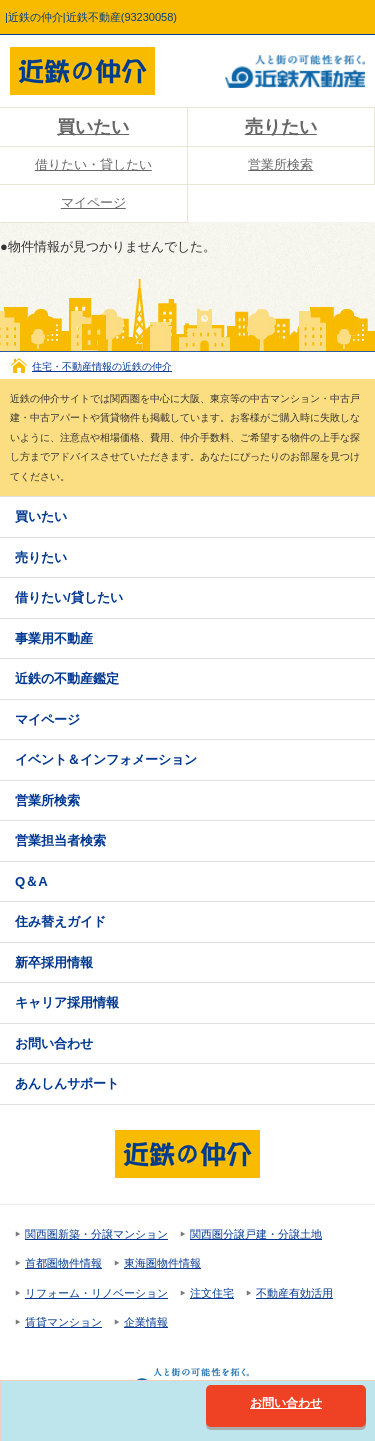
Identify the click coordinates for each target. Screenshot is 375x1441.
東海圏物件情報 (162, 1263)
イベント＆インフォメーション (106, 759)
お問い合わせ (54, 1043)
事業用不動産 (54, 638)
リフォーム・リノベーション (96, 1293)
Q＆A (31, 881)
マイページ (93, 202)
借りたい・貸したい (93, 164)
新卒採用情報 (54, 962)
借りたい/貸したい (69, 597)
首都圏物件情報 (63, 1263)
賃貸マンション (63, 1322)
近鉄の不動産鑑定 (67, 678)
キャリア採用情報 (67, 1002)
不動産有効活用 (294, 1293)
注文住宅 (212, 1293)
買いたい (93, 127)
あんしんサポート (67, 1083)
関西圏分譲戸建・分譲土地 (256, 1234)
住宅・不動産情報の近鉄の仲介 (102, 366)
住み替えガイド (60, 921)
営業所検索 (280, 164)
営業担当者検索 (60, 840)
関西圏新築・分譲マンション (96, 1234)
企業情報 (146, 1322)
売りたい (281, 127)
